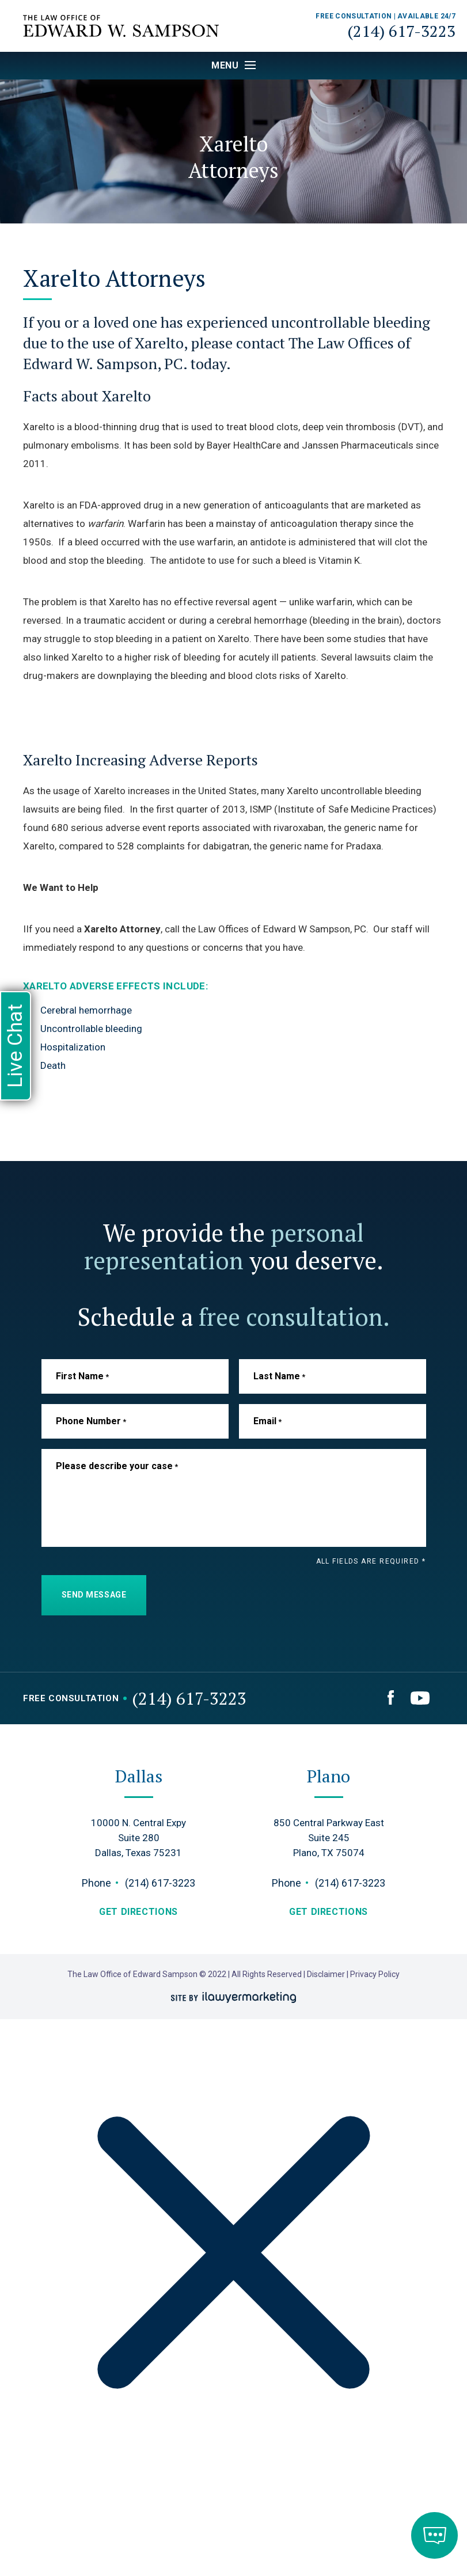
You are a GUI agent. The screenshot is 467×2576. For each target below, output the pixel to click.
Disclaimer (327, 1974)
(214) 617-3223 (401, 31)
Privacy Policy (375, 1974)
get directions (138, 1911)
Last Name (279, 1376)
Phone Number (91, 1421)
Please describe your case (117, 1465)
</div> (86, 2531)
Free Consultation (71, 1698)
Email (267, 1421)
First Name (82, 1376)
